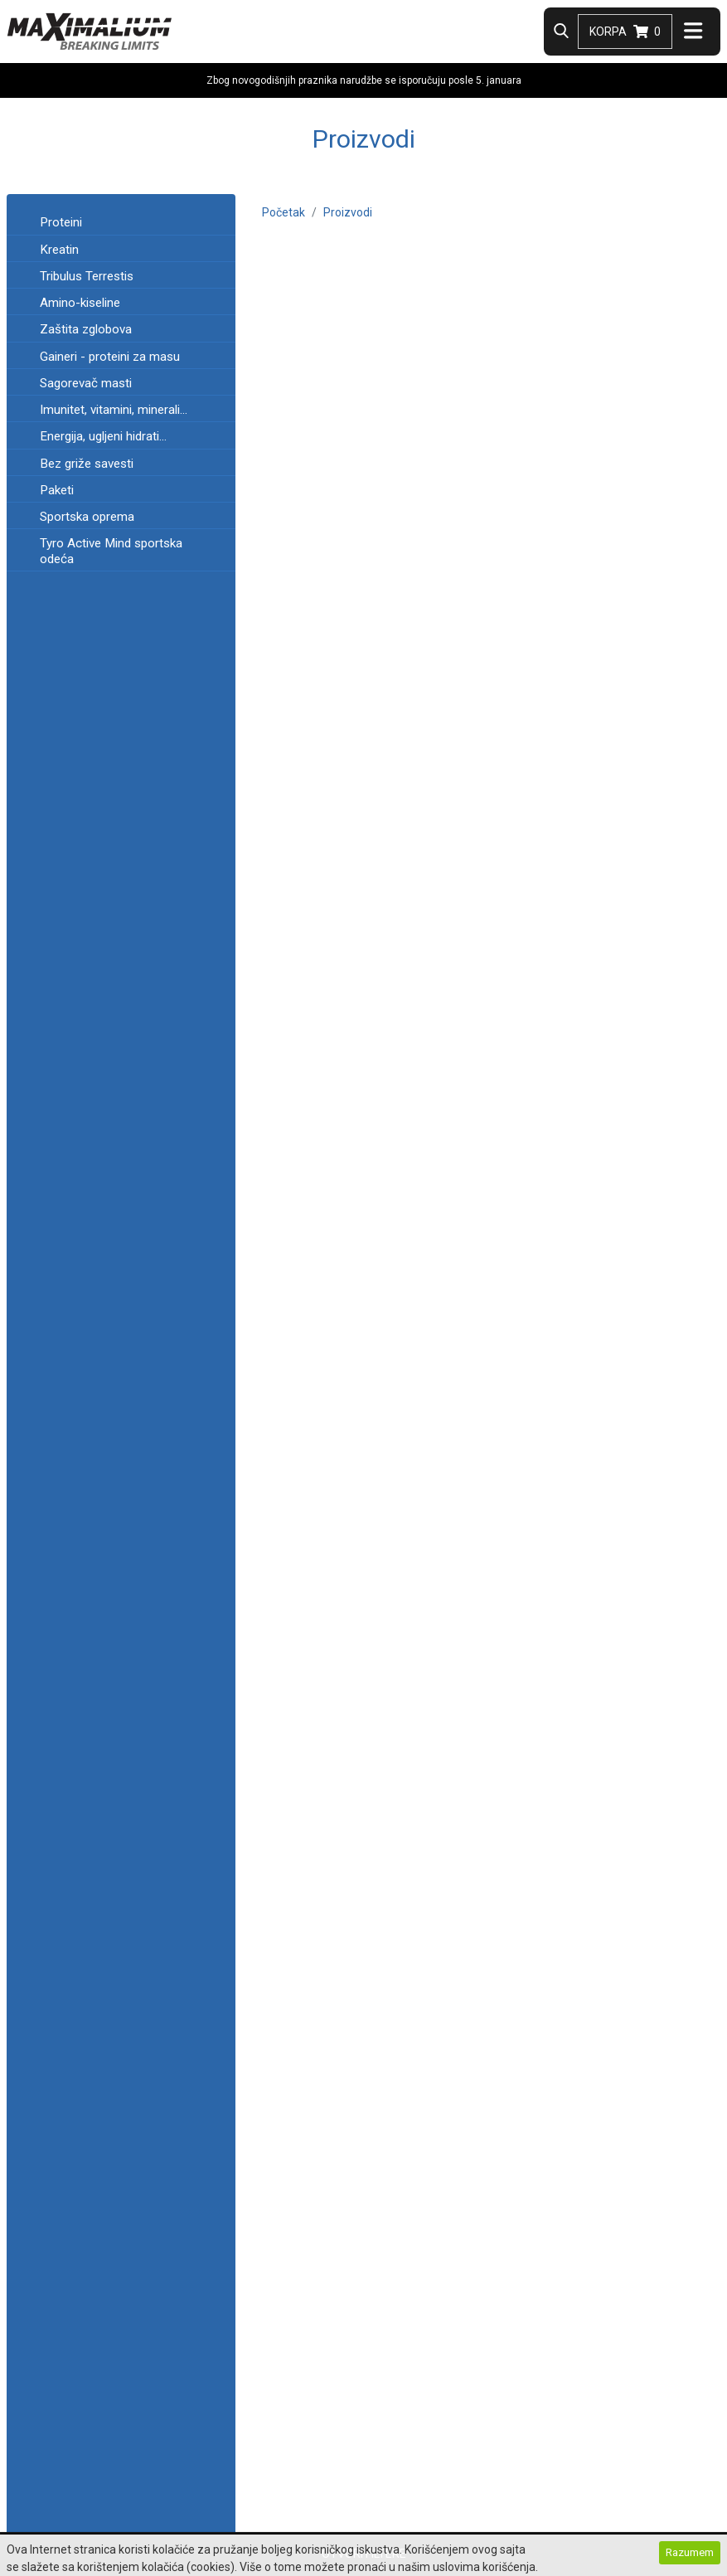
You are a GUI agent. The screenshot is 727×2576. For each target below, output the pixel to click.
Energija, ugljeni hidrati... (103, 436)
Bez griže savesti (86, 463)
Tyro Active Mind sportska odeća (111, 551)
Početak (283, 212)
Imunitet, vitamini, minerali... (113, 409)
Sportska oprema (87, 516)
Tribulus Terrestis (86, 276)
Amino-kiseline (80, 302)
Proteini (61, 222)
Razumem (690, 2553)
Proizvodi (347, 212)
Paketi (57, 490)
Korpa (625, 31)
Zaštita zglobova (86, 329)
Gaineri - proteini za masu (110, 356)
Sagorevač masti (86, 383)
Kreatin (59, 249)
